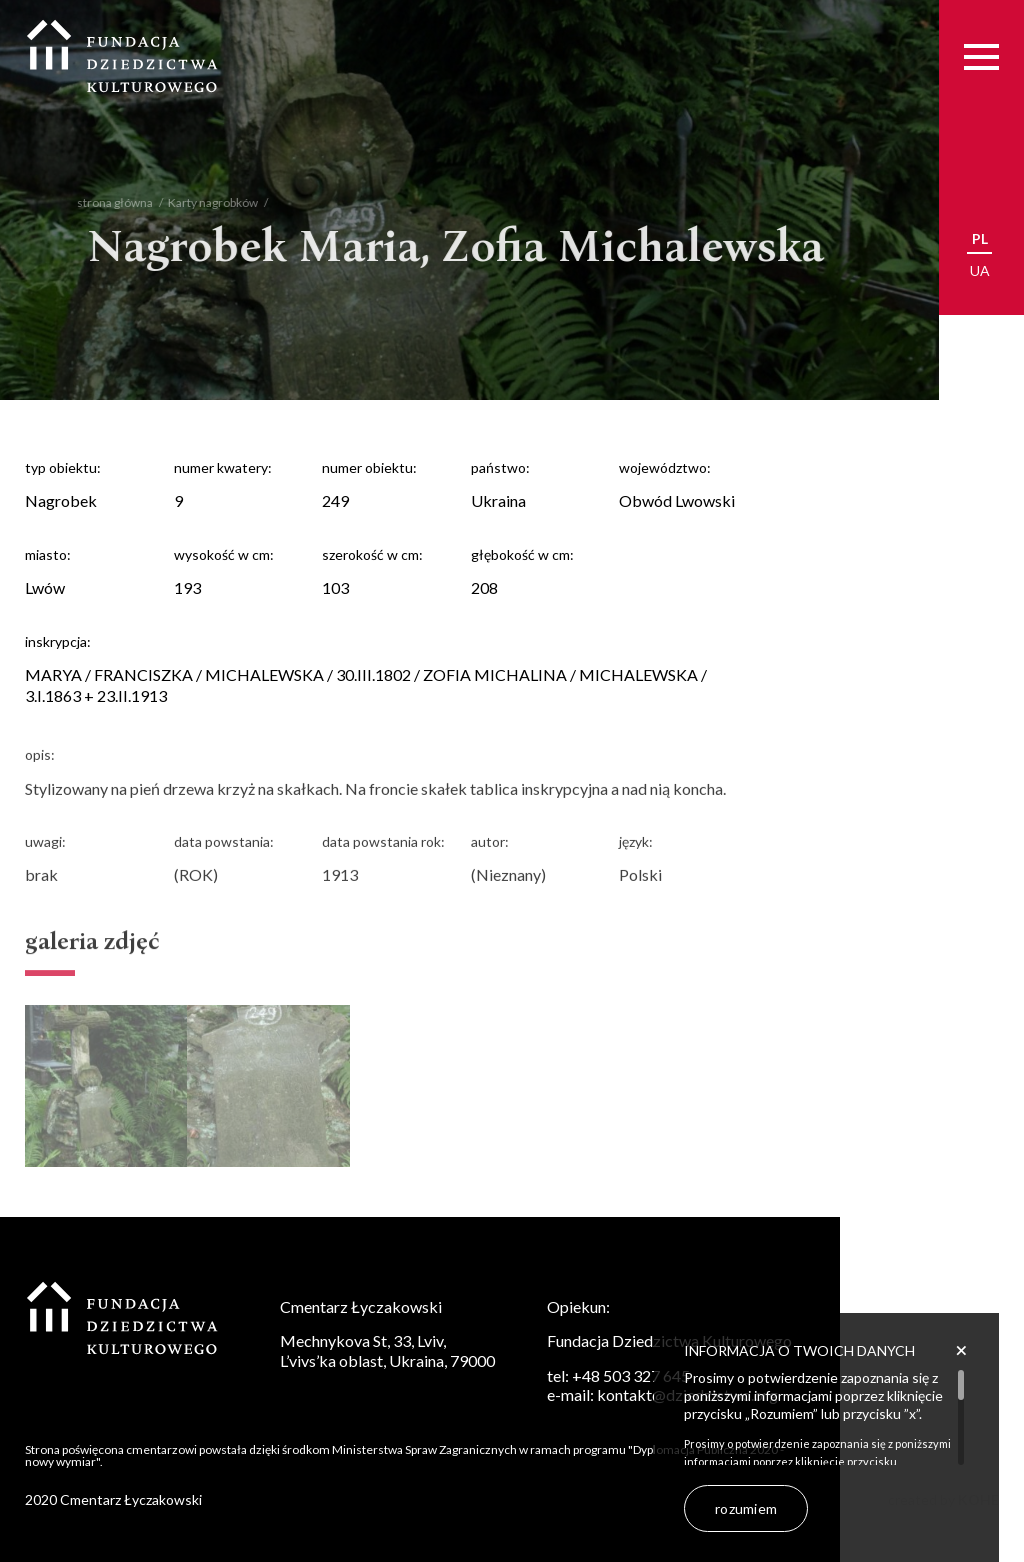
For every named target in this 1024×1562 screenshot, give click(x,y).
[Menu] (981, 56)
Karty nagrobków (204, 202)
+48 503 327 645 (631, 1375)
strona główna (106, 202)
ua (980, 270)
